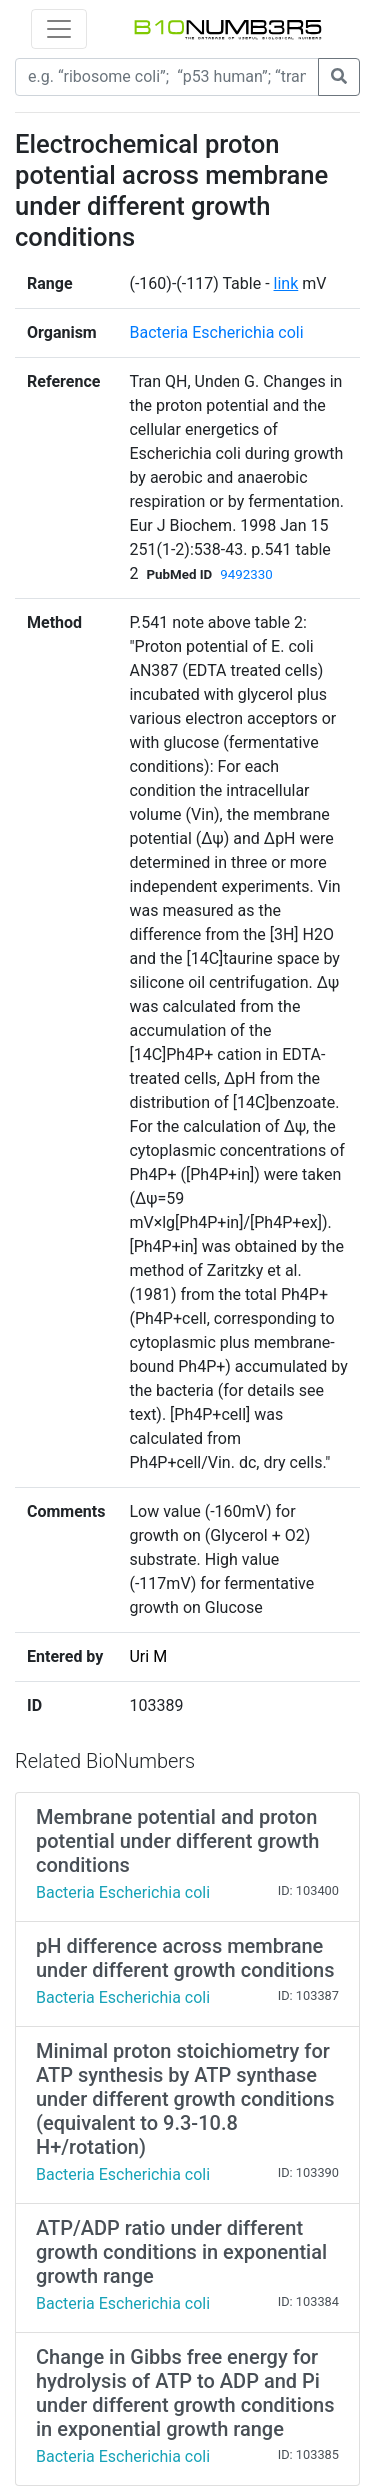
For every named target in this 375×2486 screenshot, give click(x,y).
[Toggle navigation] (59, 29)
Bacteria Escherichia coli (216, 332)
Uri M (148, 1656)
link (286, 283)
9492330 (246, 574)
